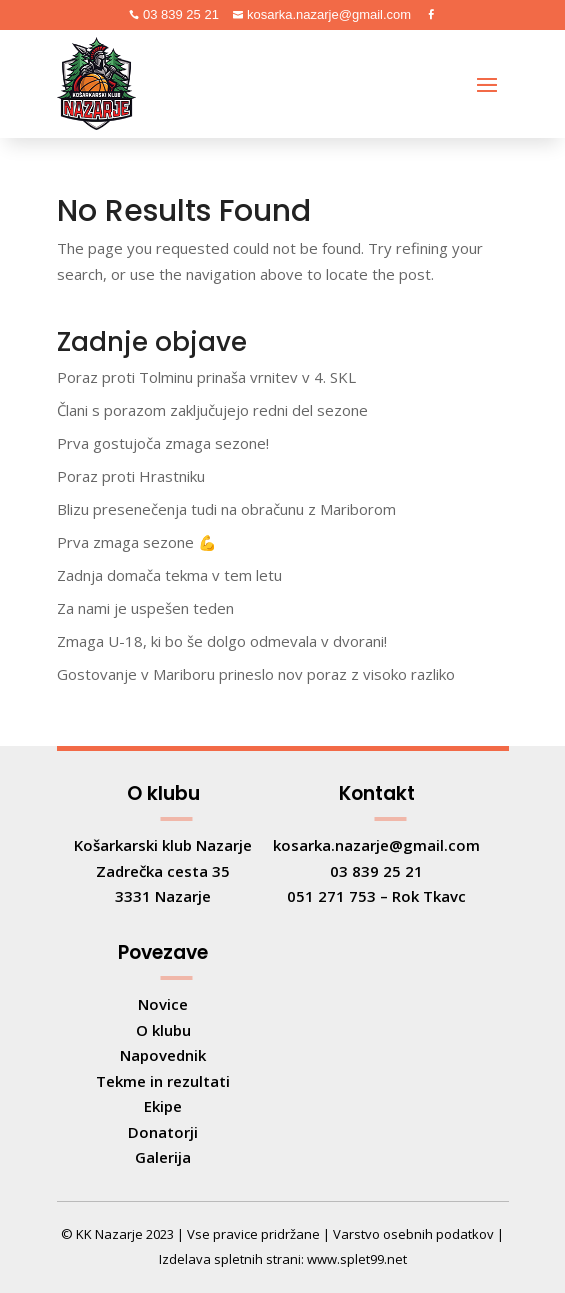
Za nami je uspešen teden (145, 608)
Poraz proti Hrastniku (131, 476)
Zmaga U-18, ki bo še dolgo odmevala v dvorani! (222, 641)
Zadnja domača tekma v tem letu (169, 575)
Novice (163, 1004)
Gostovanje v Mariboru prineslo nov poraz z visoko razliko (256, 674)
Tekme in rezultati (163, 1081)
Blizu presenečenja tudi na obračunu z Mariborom (226, 509)
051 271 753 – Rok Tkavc (376, 896)
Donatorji (163, 1132)
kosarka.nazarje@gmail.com (327, 14)
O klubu (163, 1030)
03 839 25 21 (179, 14)
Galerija (163, 1157)
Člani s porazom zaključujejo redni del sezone (212, 410)
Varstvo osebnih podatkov (413, 1234)
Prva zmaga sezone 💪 (137, 542)
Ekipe (163, 1106)
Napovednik (163, 1055)
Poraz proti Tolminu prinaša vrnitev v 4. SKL (206, 377)
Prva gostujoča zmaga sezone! (163, 443)
